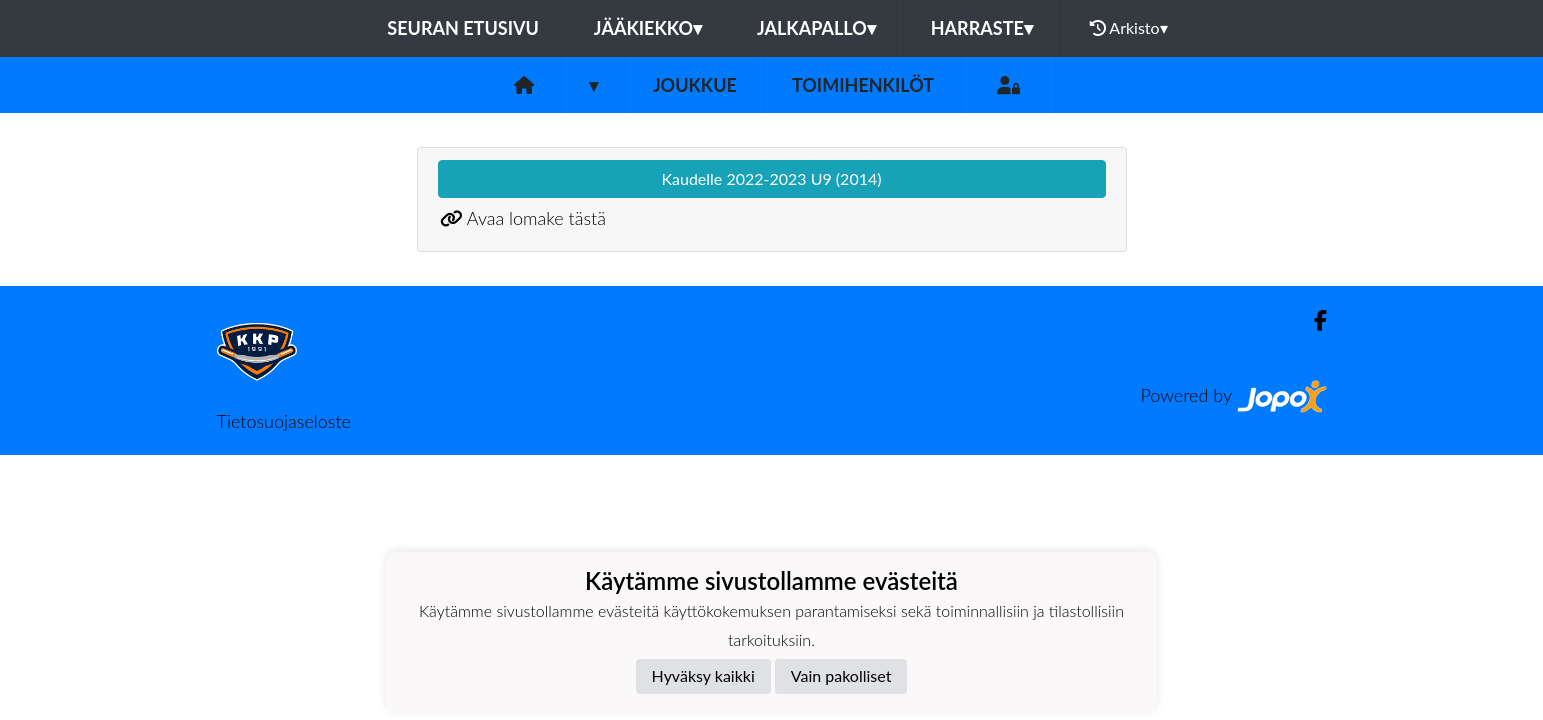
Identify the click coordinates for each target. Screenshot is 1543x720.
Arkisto (1129, 28)
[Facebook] (1312, 320)
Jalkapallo (816, 28)
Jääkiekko (648, 28)
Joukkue (695, 85)
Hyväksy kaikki (703, 675)
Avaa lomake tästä (536, 218)
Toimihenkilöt (863, 85)
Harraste (982, 28)
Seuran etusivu (463, 28)
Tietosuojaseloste (284, 421)
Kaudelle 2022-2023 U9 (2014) (771, 178)
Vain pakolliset (841, 675)
